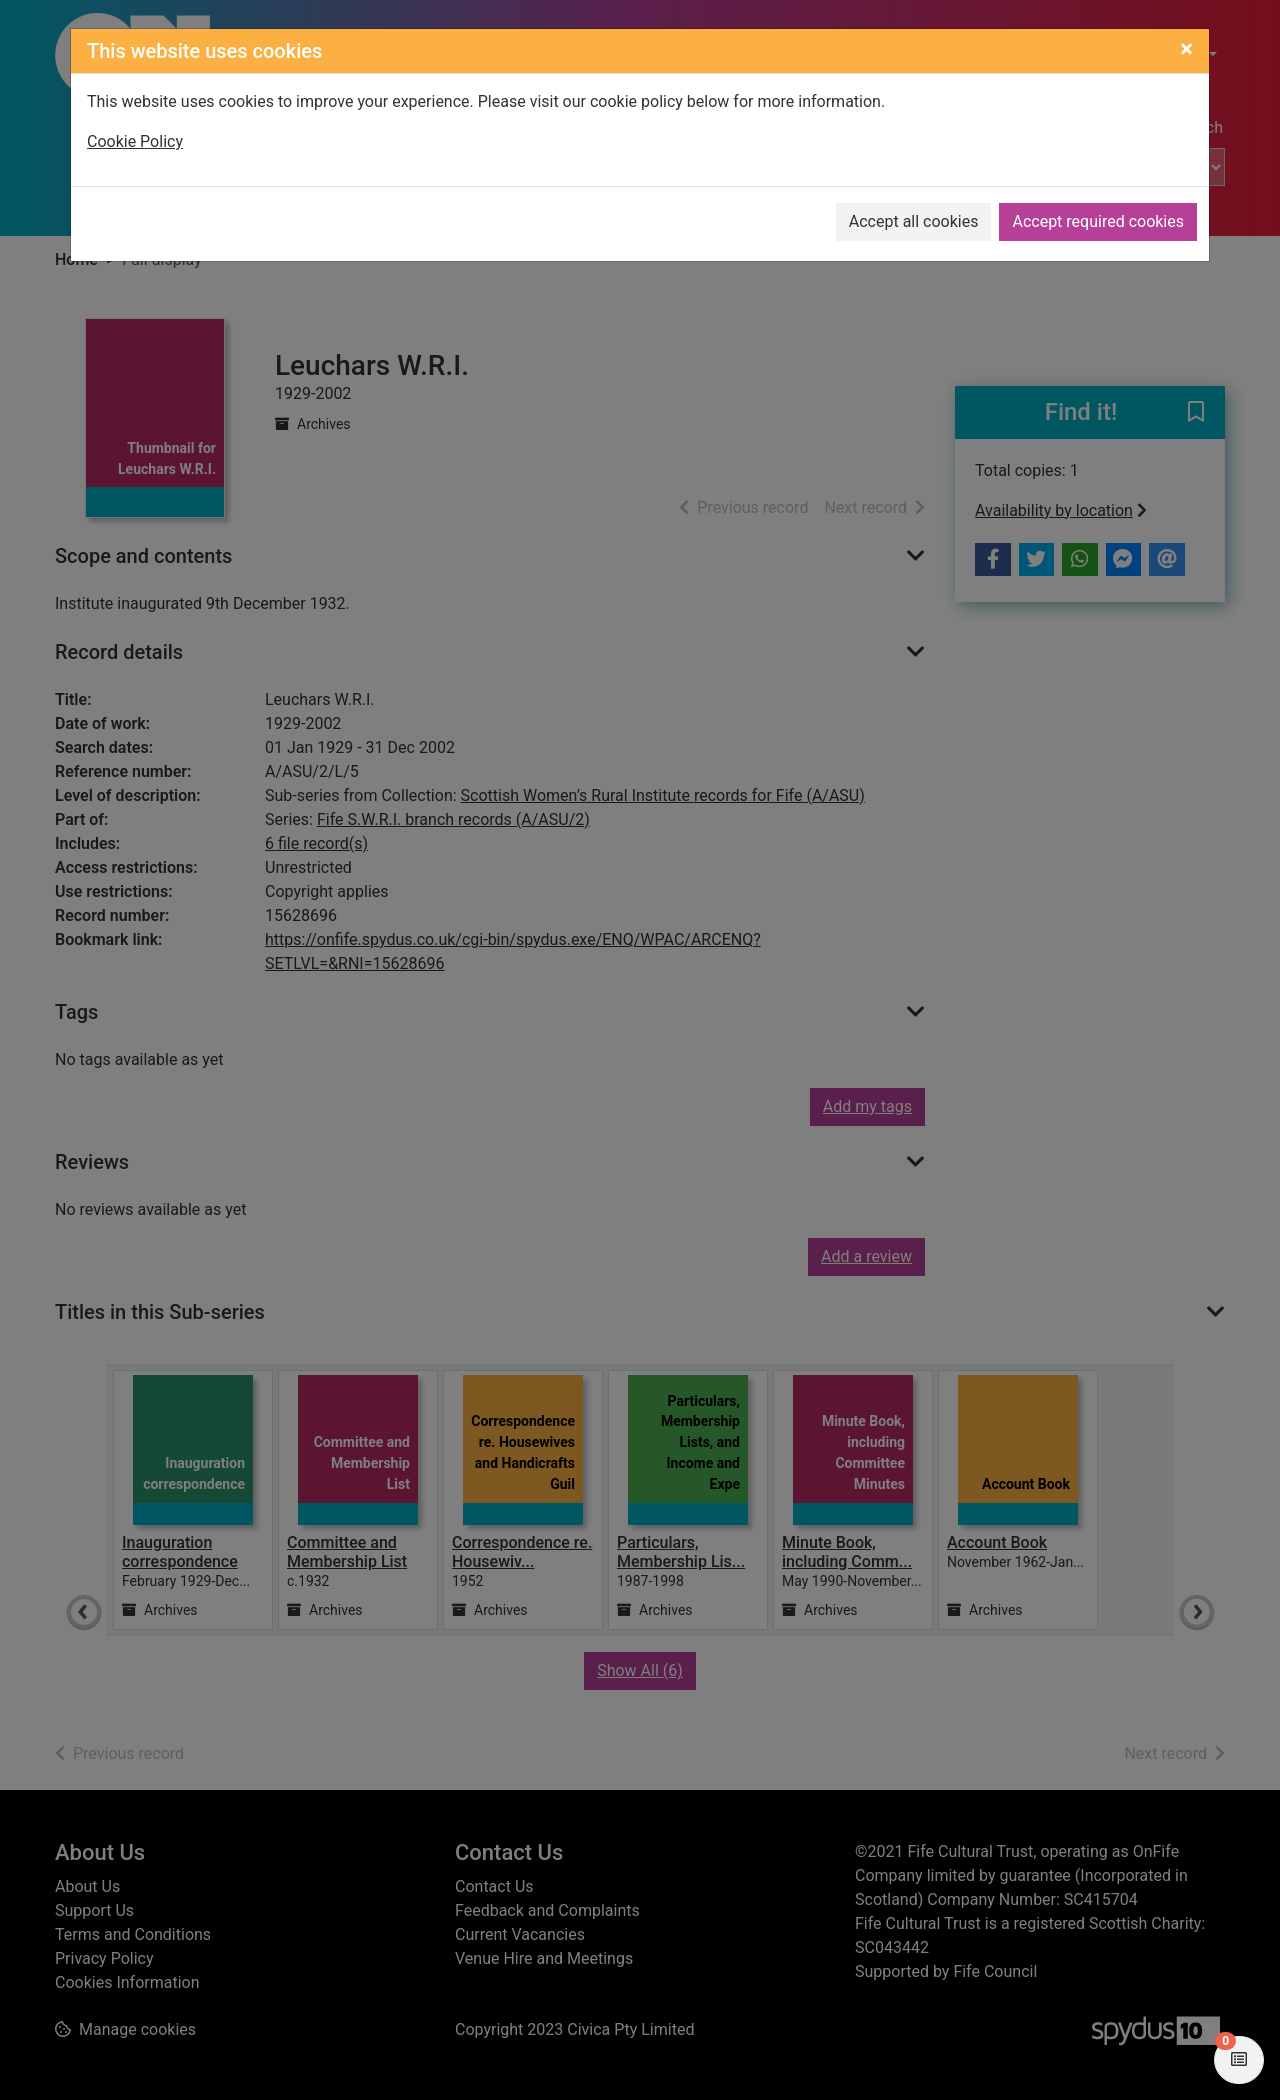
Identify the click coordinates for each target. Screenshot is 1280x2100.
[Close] (1186, 49)
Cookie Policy (135, 141)
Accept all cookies (914, 221)
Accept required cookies (1098, 221)
